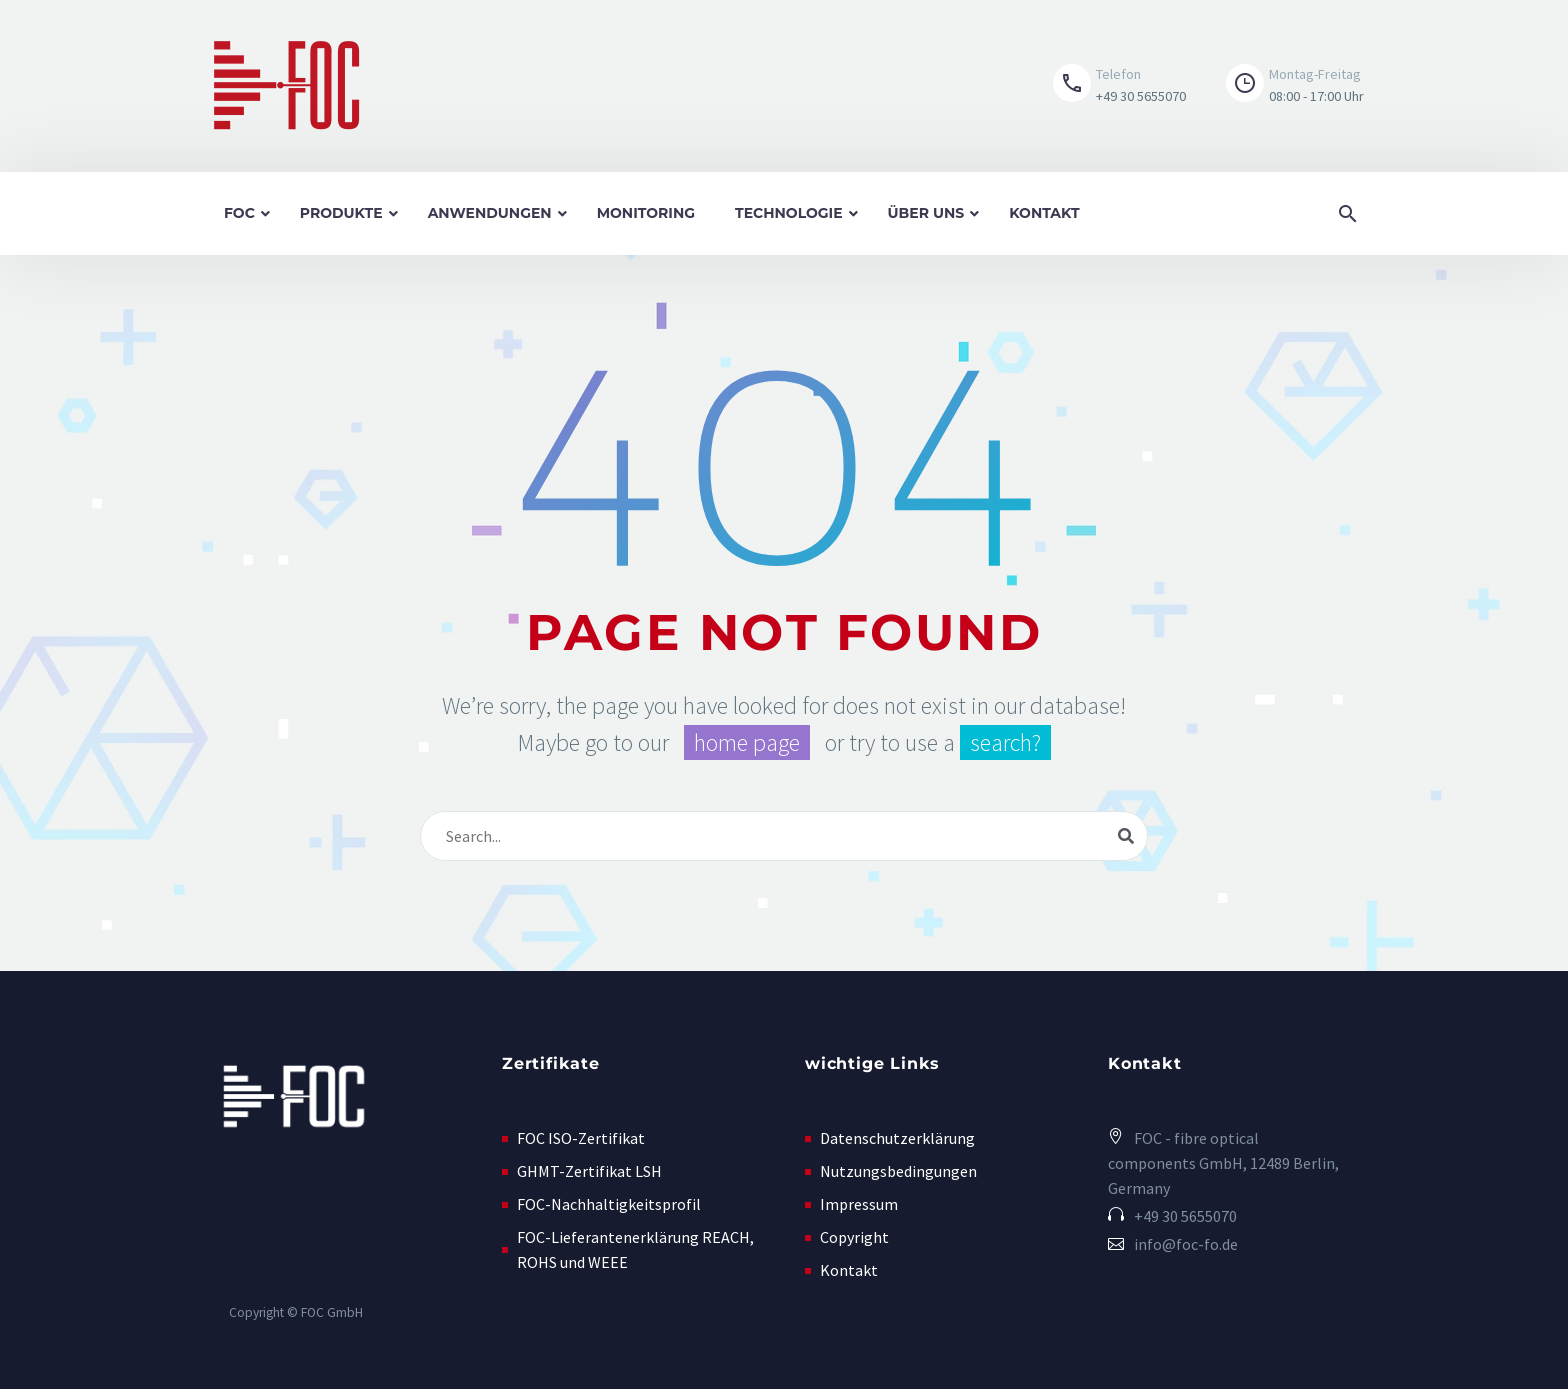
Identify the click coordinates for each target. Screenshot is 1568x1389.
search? (1005, 742)
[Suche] (784, 836)
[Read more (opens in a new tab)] (1119, 86)
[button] (1280, 86)
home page (747, 742)
